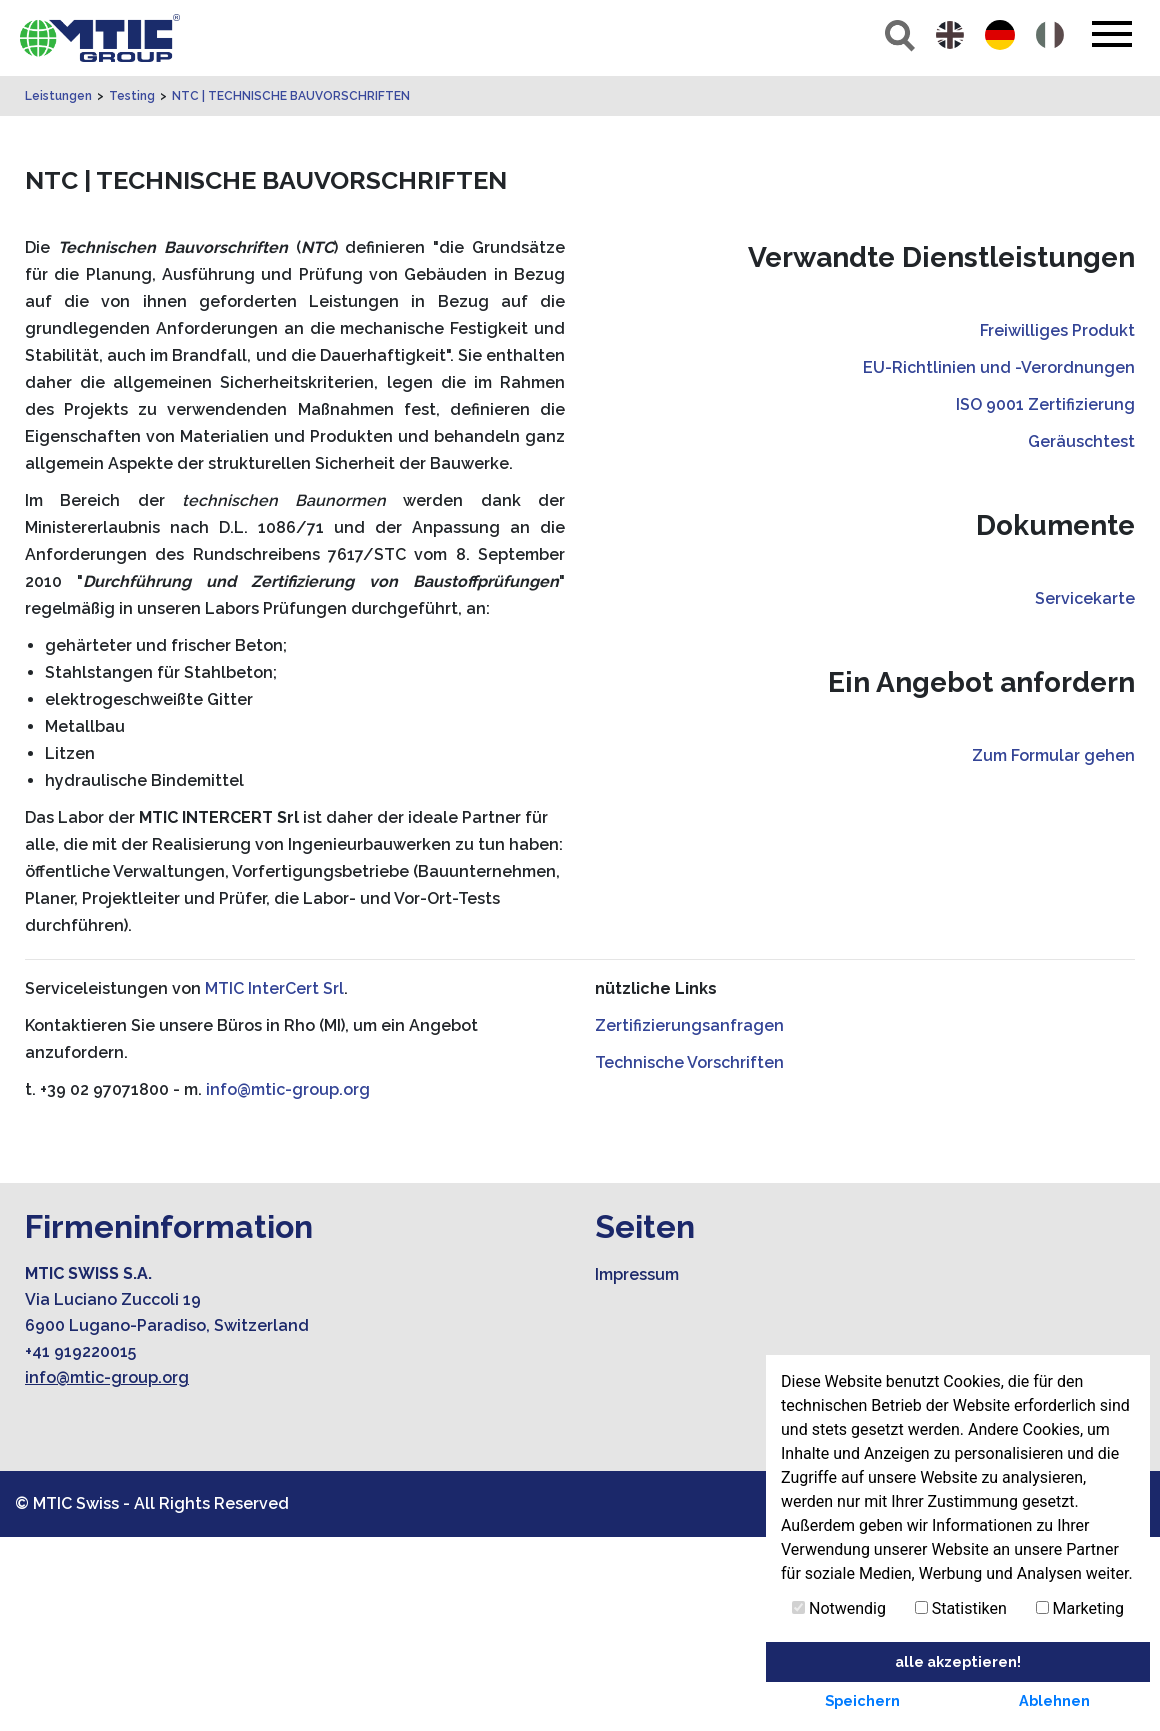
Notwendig (839, 1608)
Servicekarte (1085, 792)
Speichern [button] (862, 1700)
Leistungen (58, 290)
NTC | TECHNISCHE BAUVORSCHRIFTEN (291, 290)
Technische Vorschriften (689, 1256)
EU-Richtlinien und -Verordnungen (999, 561)
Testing (132, 290)
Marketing (1080, 1608)
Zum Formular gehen (1053, 949)
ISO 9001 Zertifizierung (1045, 598)
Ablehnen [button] (1054, 1700)
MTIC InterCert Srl (274, 1182)
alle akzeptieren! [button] (958, 1661)
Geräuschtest (1081, 635)
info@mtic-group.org (288, 1283)
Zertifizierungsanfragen (689, 1219)
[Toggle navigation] (1111, 34)
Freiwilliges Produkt (1057, 524)
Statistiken (961, 1608)
